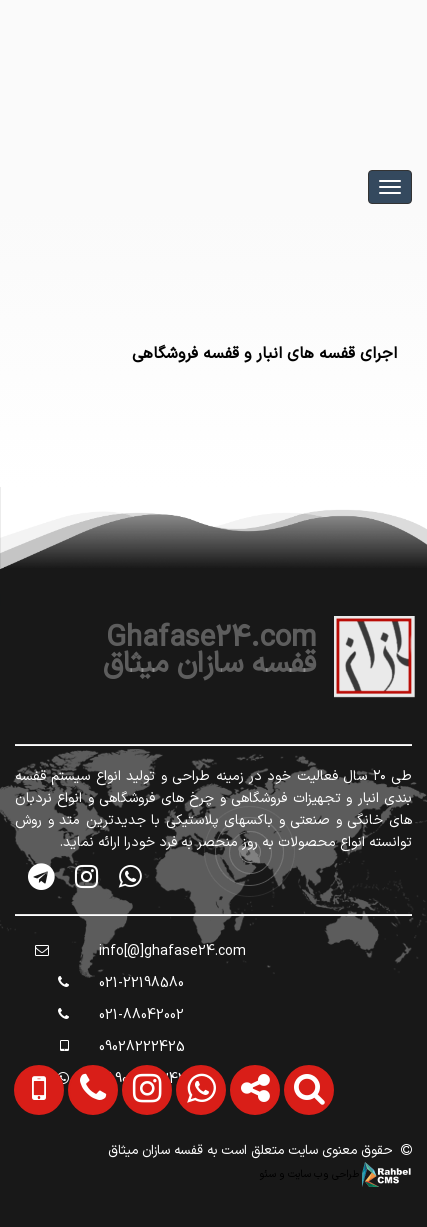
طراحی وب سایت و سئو (335, 1174)
